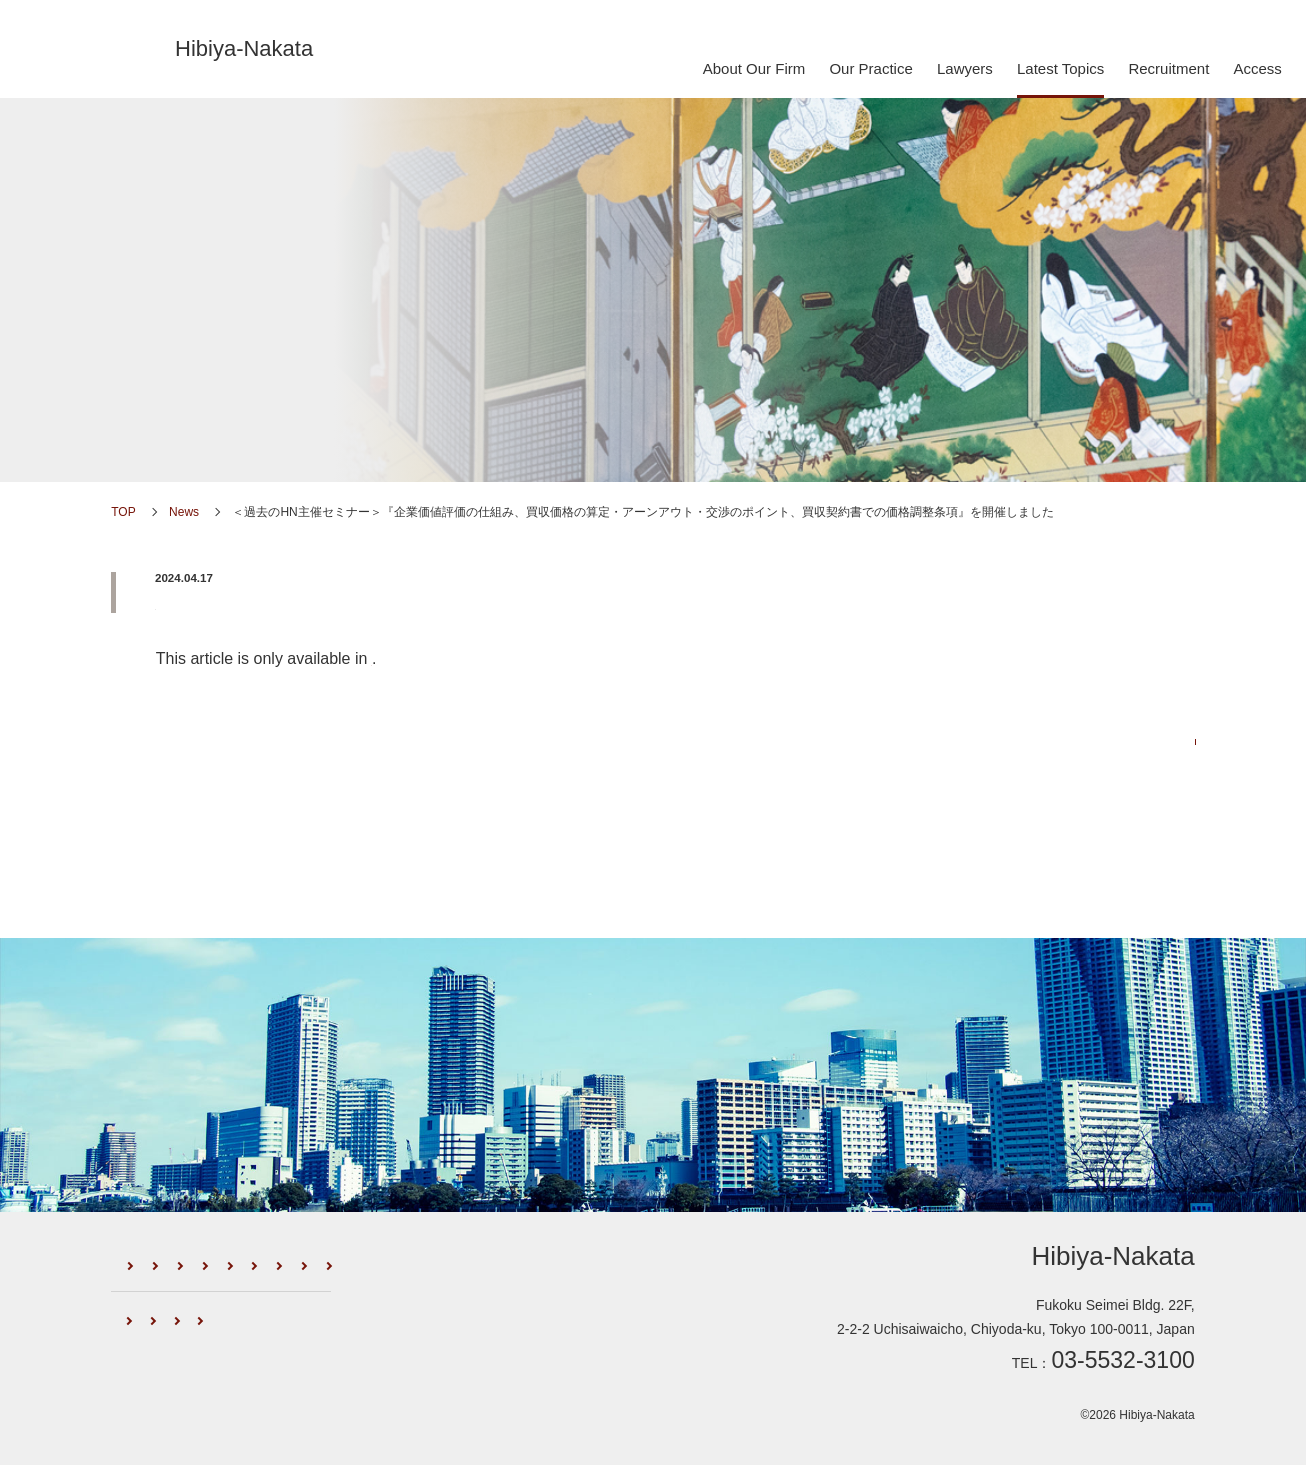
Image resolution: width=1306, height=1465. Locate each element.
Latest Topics (1060, 69)
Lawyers (965, 69)
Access (1257, 69)
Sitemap (572, 1343)
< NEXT (135, 829)
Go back (653, 829)
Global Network (164, 1343)
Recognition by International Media (326, 1343)
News (156, 288)
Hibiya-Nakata (244, 48)
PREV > (1170, 829)
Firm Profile (276, 1261)
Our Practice (870, 69)
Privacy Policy (484, 1343)
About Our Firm (754, 69)
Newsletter (154, 1287)
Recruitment (1168, 69)
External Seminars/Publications (305, 1287)
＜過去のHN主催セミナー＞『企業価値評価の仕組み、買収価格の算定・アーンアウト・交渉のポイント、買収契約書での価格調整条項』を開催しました (668, 604)
